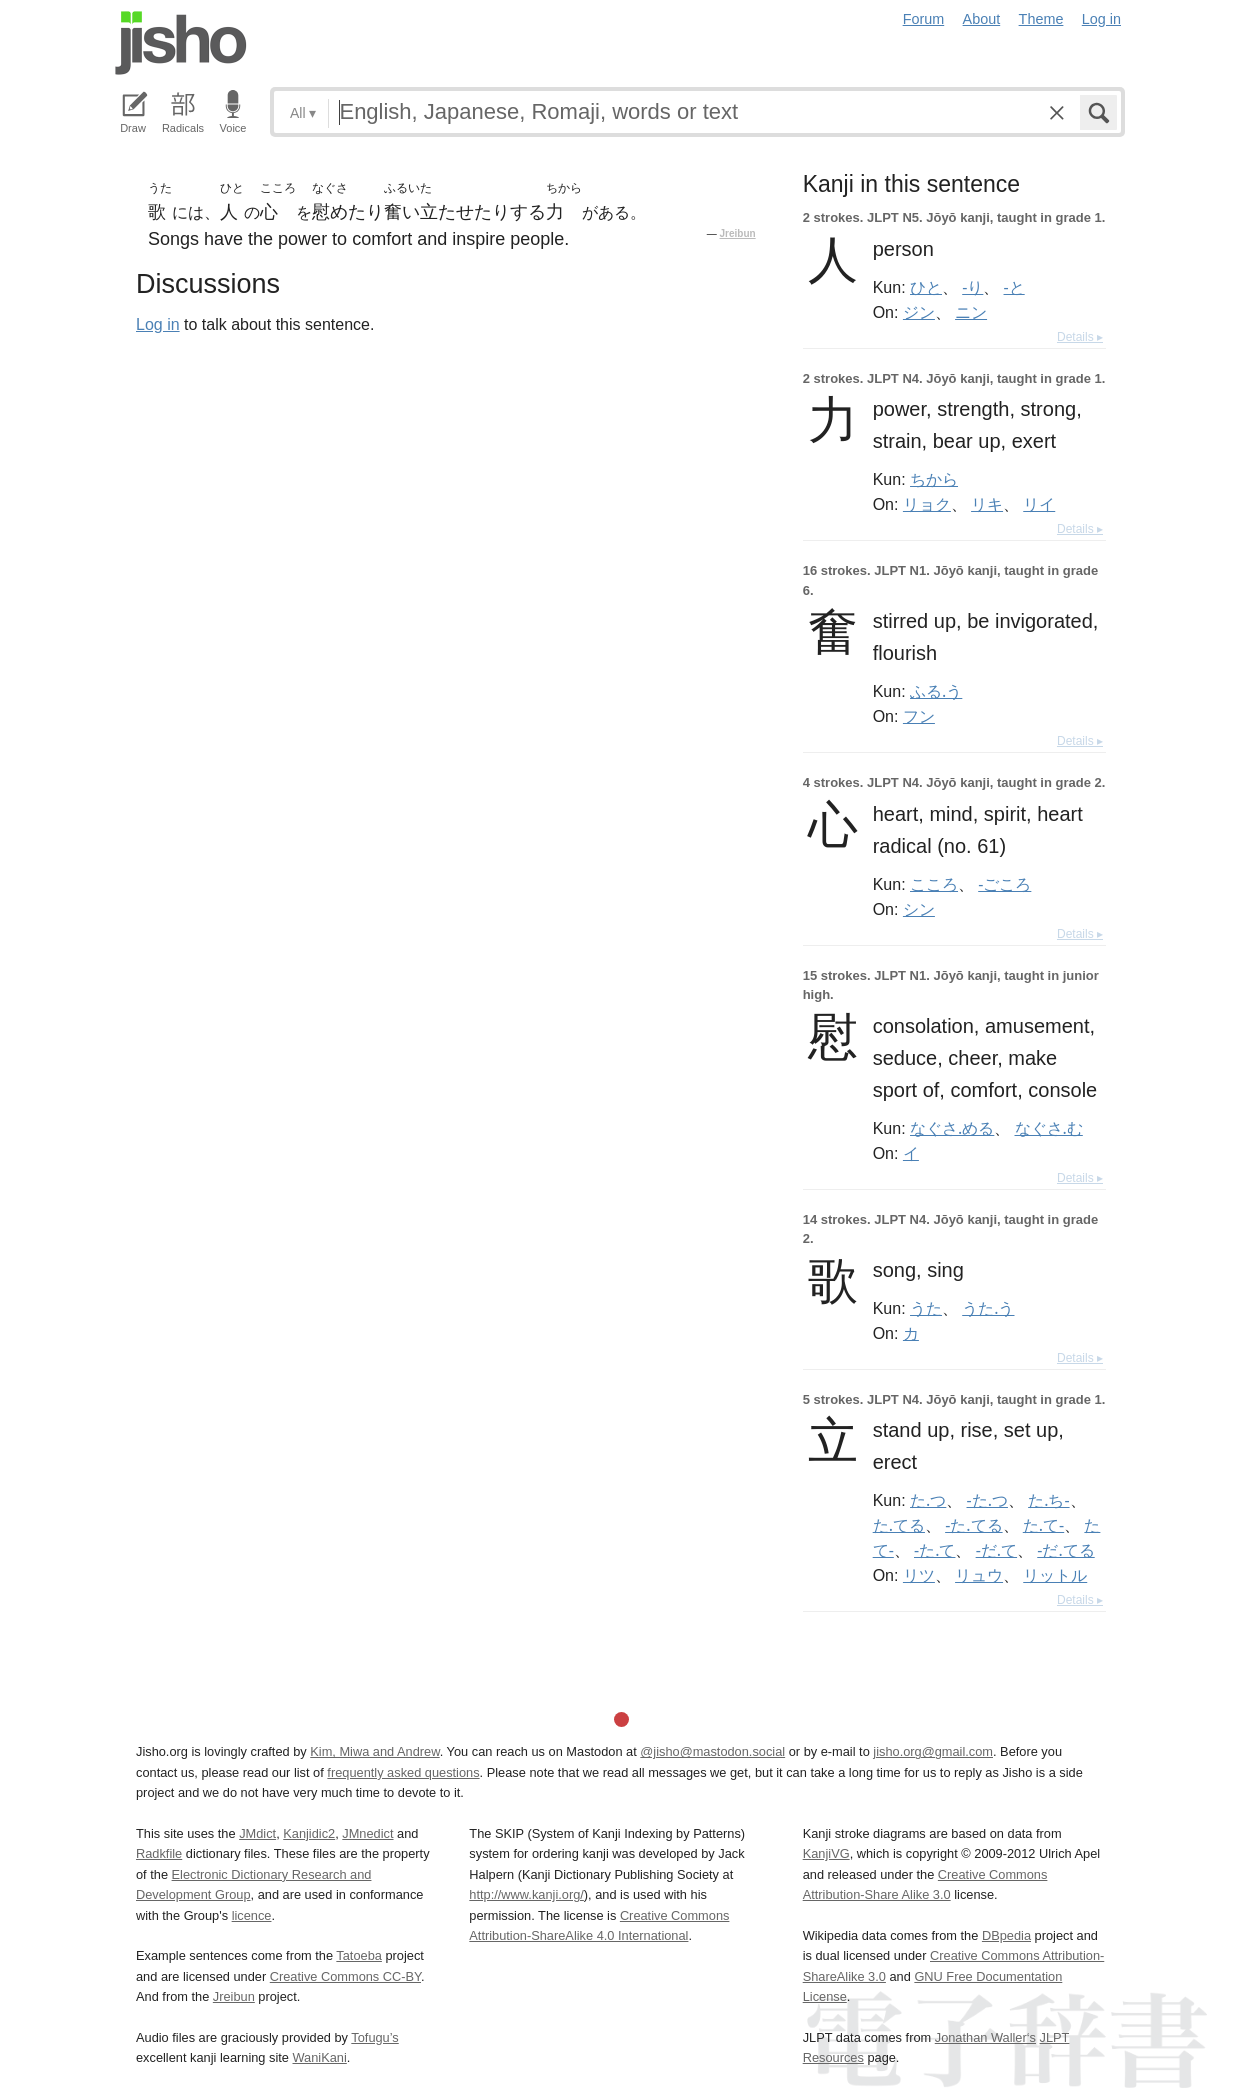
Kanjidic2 (309, 1833)
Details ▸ (1080, 337)
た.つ (928, 1500)
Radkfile (159, 1853)
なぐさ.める (952, 1128)
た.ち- (1048, 1500)
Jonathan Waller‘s (985, 2037)
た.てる (899, 1525)
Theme (1041, 19)
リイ (1039, 504)
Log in (1101, 19)
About (982, 19)
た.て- (1043, 1525)
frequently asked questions (403, 1772)
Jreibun (738, 233)
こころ (934, 884)
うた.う (988, 1308)
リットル (1055, 1575)
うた (926, 1308)
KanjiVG (826, 1853)
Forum (924, 19)
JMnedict (367, 1833)
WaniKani (320, 2057)
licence (252, 1915)
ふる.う (936, 691)
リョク (927, 504)
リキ (987, 504)
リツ (919, 1575)
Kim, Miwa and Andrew (374, 1751)
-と (1014, 287)
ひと (926, 287)
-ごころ (1004, 884)
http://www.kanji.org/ (526, 1894)
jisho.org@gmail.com (933, 1751)
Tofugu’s (374, 2037)
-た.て (934, 1550)
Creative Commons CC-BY (345, 1976)
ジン (919, 312)
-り (972, 287)
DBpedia (1006, 1935)
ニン (971, 312)
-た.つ (987, 1500)
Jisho (181, 43)
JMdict (257, 1833)
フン (919, 716)
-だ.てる (1065, 1550)
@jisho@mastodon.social (712, 1751)
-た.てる (973, 1525)
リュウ (979, 1575)
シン (919, 909)
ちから (934, 479)
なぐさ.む (1049, 1128)
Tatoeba (359, 1955)
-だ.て (996, 1550)
